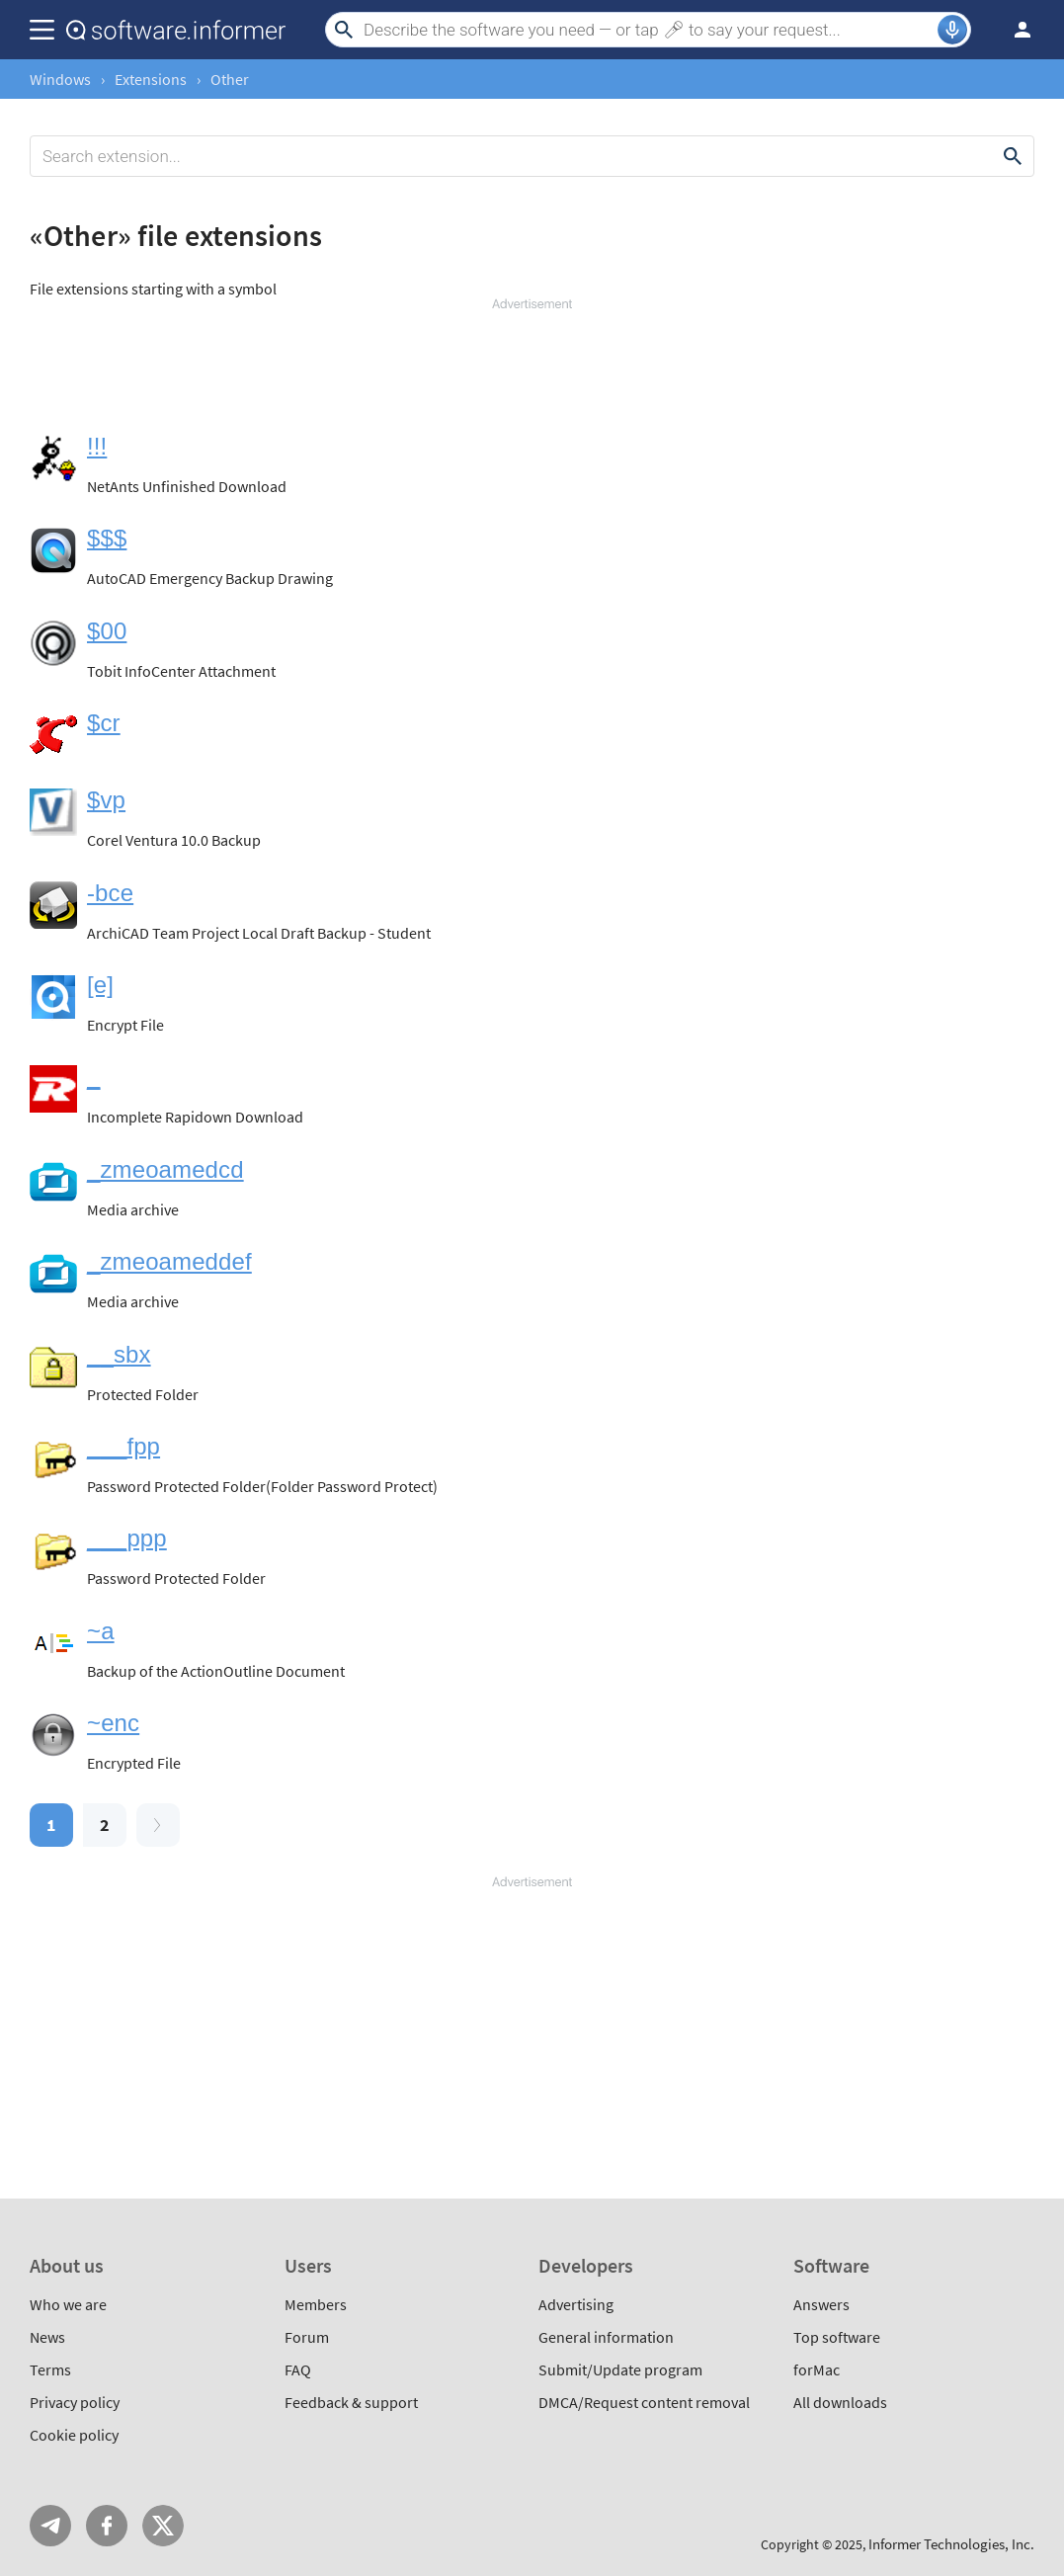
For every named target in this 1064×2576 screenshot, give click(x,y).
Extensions (151, 79)
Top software (836, 2337)
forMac (816, 2369)
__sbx (119, 1354)
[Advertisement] (532, 372)
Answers (821, 2304)
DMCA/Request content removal (644, 2402)
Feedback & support (351, 2402)
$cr (104, 722)
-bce (110, 892)
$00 (106, 631)
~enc (113, 1722)
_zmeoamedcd (165, 1169)
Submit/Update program (620, 2369)
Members (316, 2304)
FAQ (298, 2369)
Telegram (50, 2525)
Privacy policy (75, 2402)
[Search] (648, 29)
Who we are (68, 2304)
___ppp (127, 1538)
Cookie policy (74, 2435)
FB (106, 2525)
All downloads (840, 2402)
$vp (106, 800)
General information (606, 2337)
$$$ (106, 538)
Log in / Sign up (1013, 30)
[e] (100, 984)
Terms (50, 2369)
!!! (97, 446)
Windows (60, 79)
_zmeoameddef (169, 1261)
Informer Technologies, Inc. (951, 2543)
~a (101, 1631)
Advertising (576, 2304)
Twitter (163, 2525)
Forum (307, 2337)
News (47, 2337)
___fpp (123, 1446)
